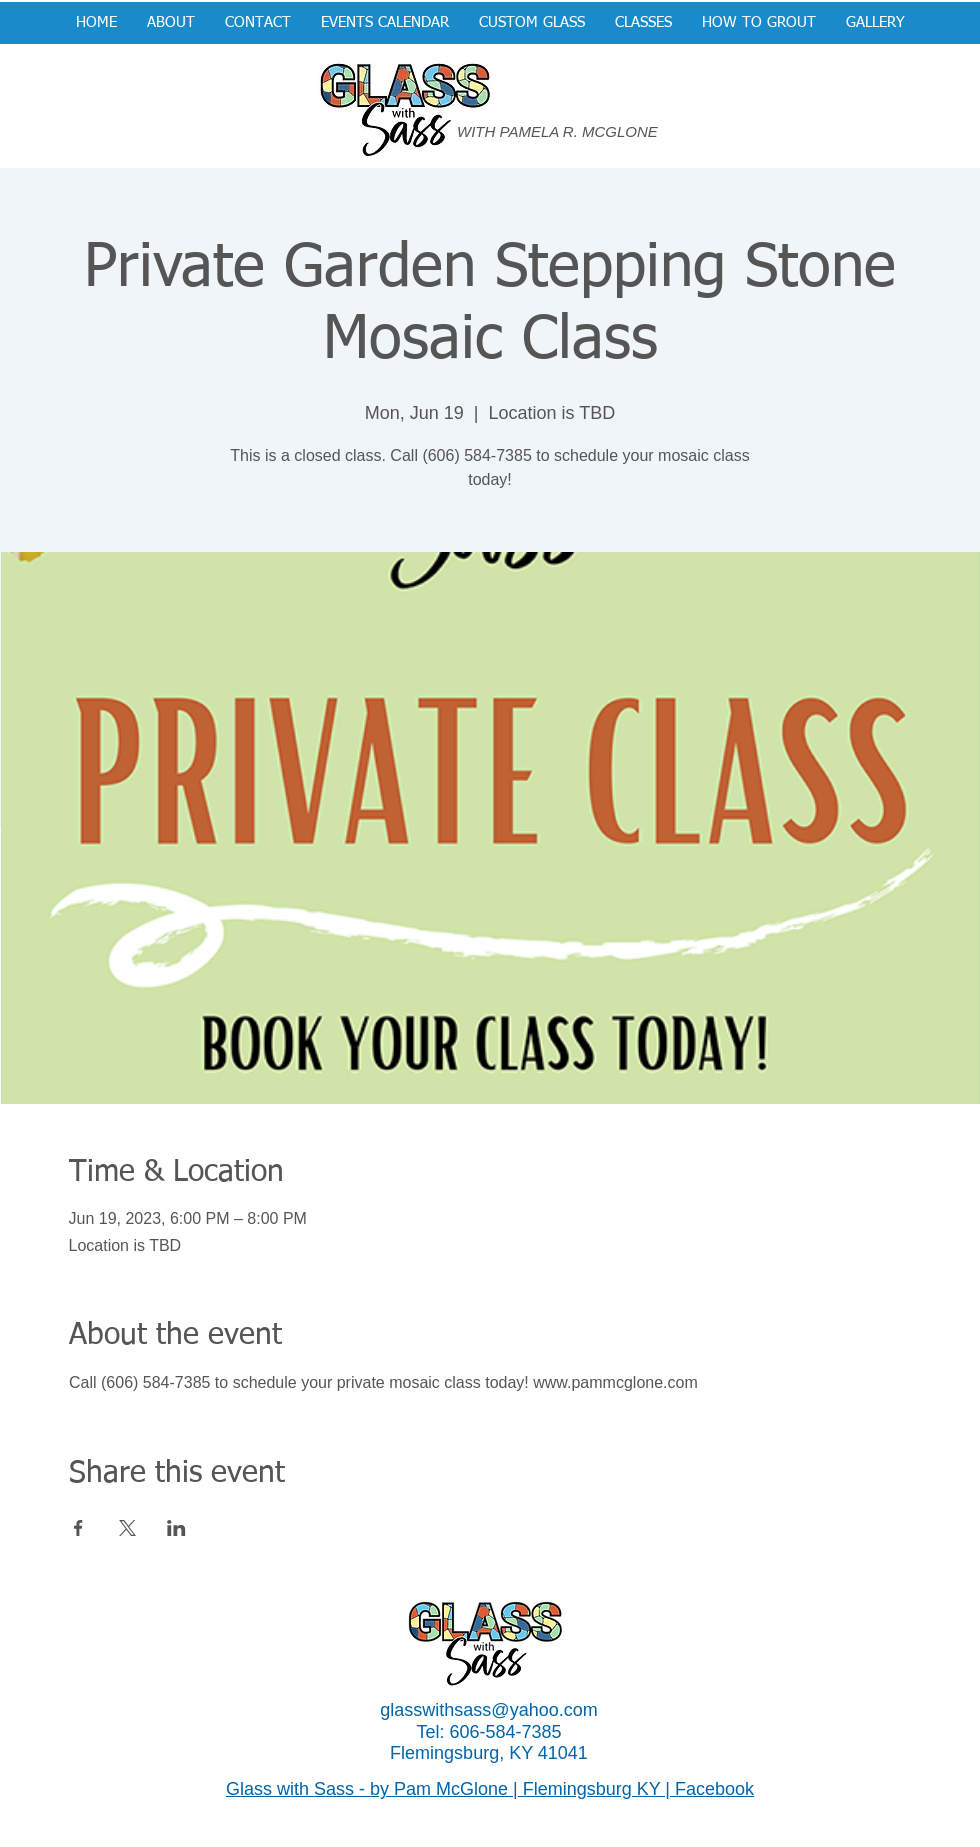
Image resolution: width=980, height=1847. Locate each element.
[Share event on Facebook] (78, 1528)
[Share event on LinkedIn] (176, 1528)
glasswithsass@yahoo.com (488, 1710)
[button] (532, 23)
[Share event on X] (127, 1528)
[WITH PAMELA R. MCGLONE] (566, 132)
